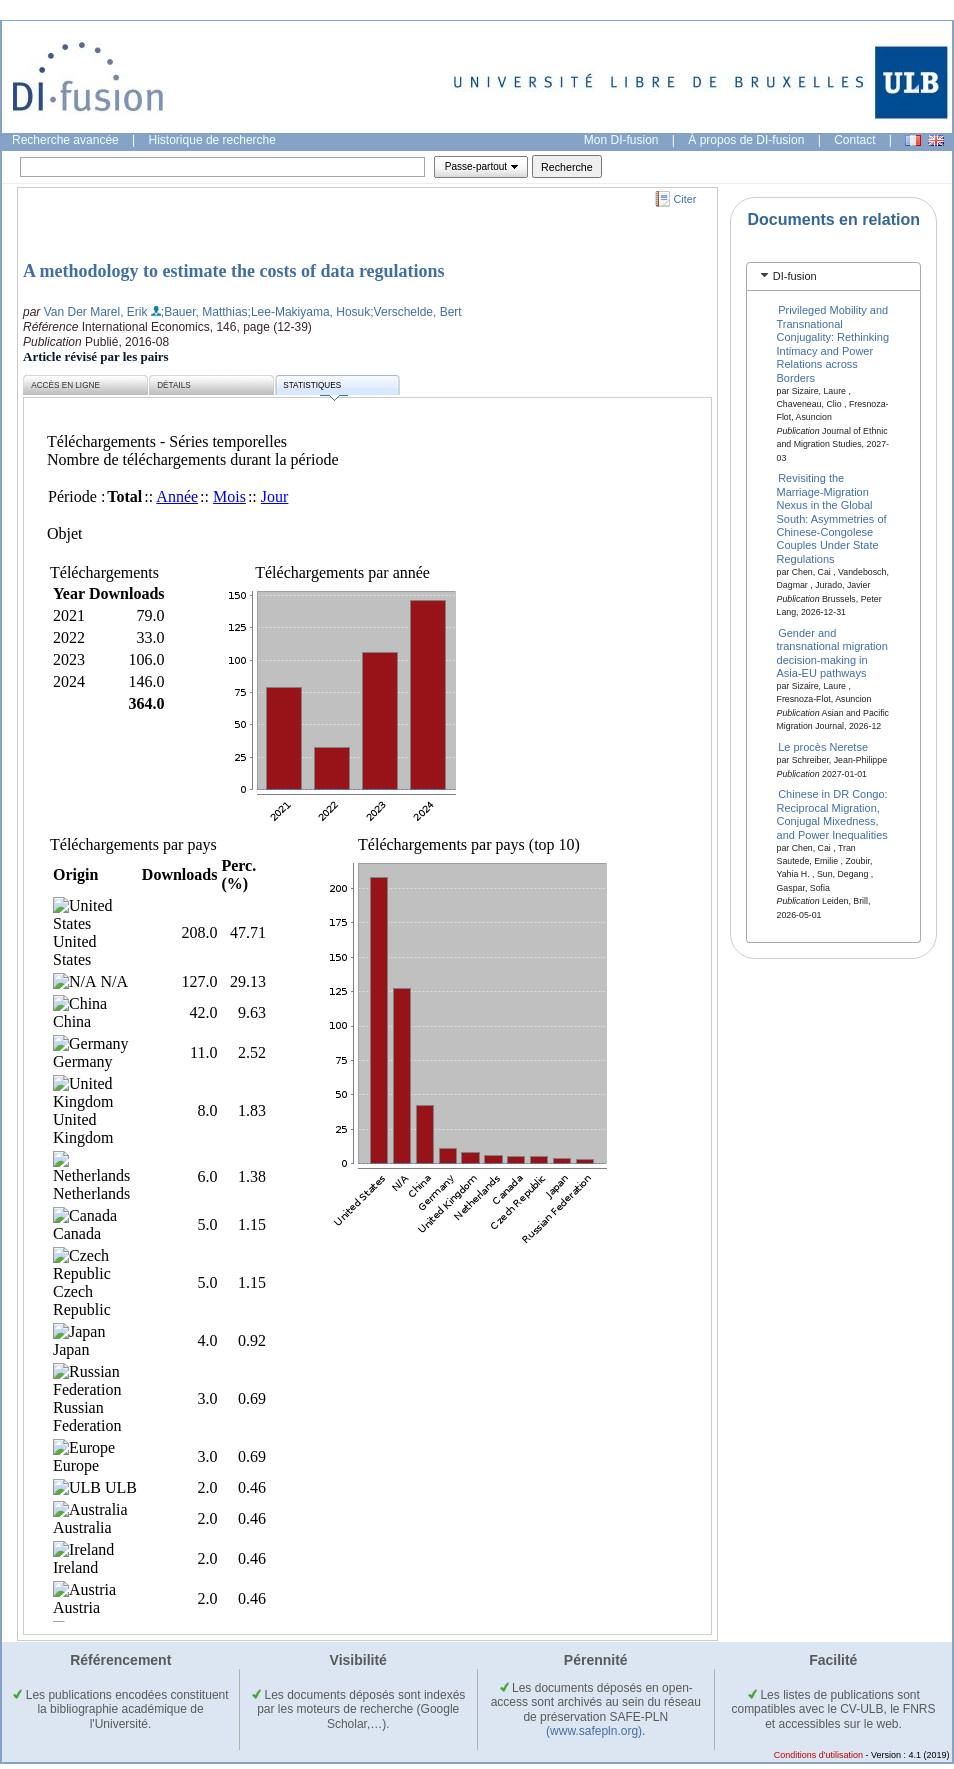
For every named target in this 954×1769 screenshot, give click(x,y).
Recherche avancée (65, 140)
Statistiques (315, 388)
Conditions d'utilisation (818, 1755)
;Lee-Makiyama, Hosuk (309, 312)
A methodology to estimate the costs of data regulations (234, 271)
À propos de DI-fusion (746, 140)
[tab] (833, 276)
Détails (174, 385)
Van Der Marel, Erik (96, 312)
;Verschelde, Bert (415, 312)
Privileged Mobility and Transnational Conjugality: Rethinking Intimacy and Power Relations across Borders (833, 343)
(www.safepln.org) (594, 1731)
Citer (685, 199)
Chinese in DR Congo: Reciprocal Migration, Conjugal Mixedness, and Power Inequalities (832, 814)
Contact (854, 140)
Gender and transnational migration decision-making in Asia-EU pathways (832, 652)
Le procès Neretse (823, 747)
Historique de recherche (212, 140)
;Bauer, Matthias (204, 312)
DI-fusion (795, 276)
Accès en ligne (65, 385)
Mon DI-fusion (621, 140)
